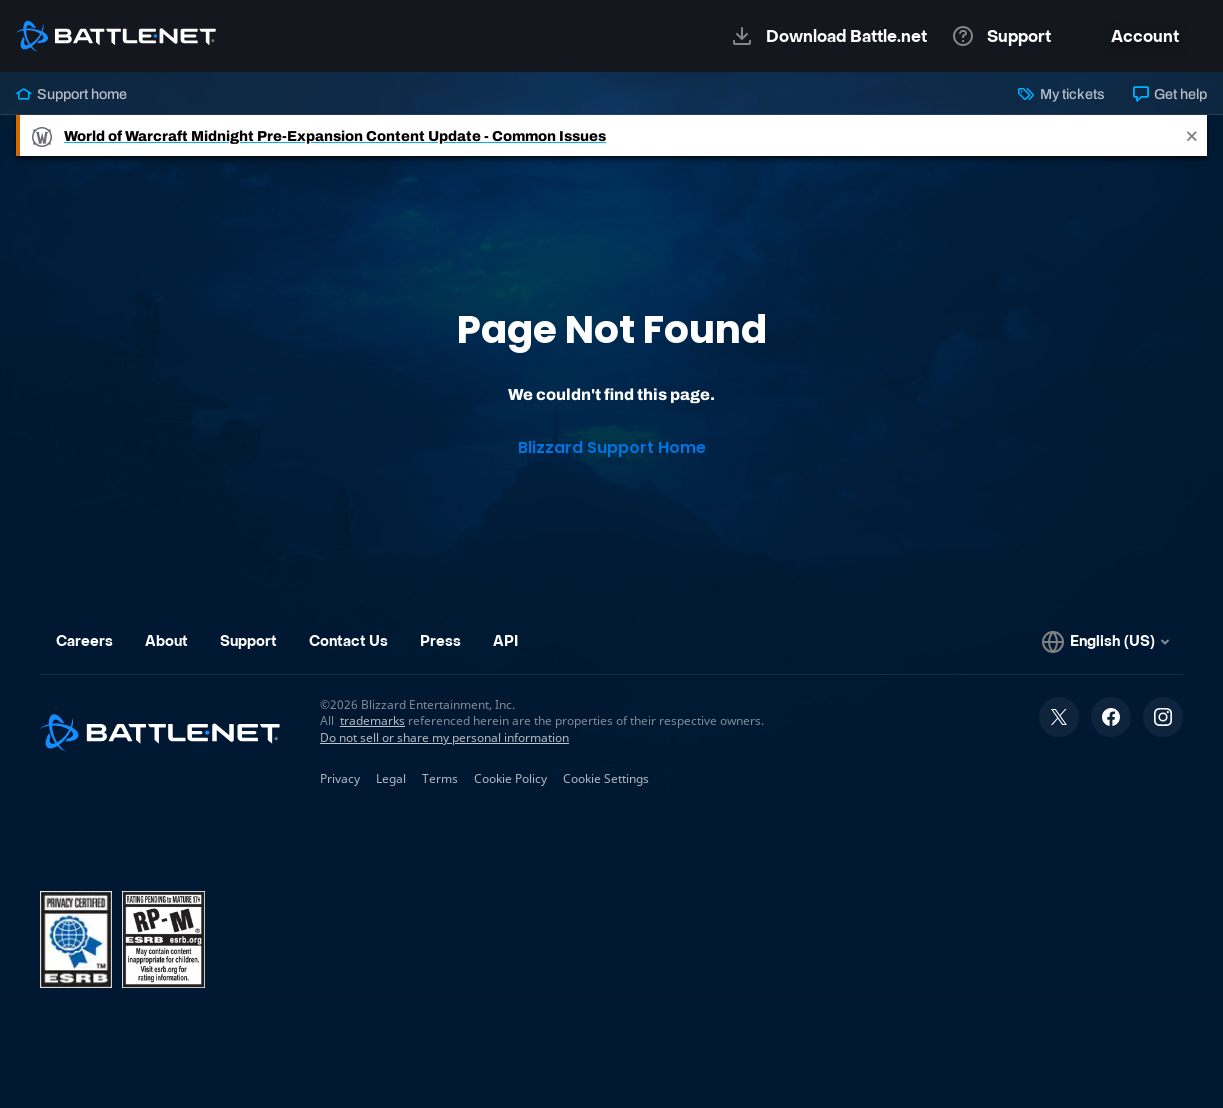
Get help (1170, 94)
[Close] (1192, 135)
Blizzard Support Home (612, 447)
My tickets (1061, 94)
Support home (71, 94)
